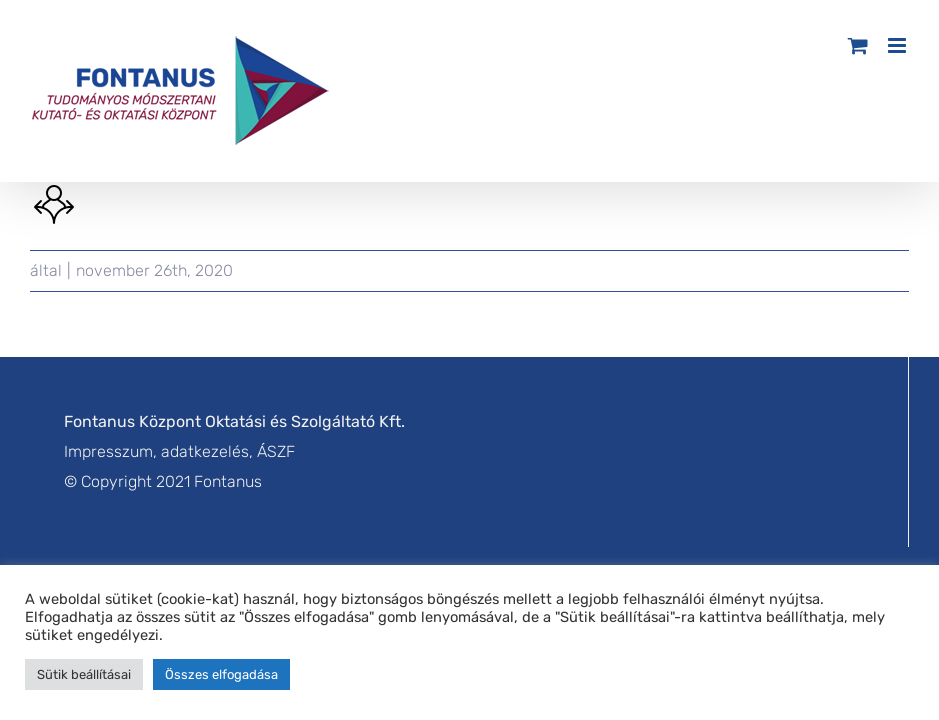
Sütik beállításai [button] (84, 674)
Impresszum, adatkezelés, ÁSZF (179, 451)
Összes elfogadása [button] (221, 674)
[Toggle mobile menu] (898, 45)
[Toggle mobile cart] (858, 45)
